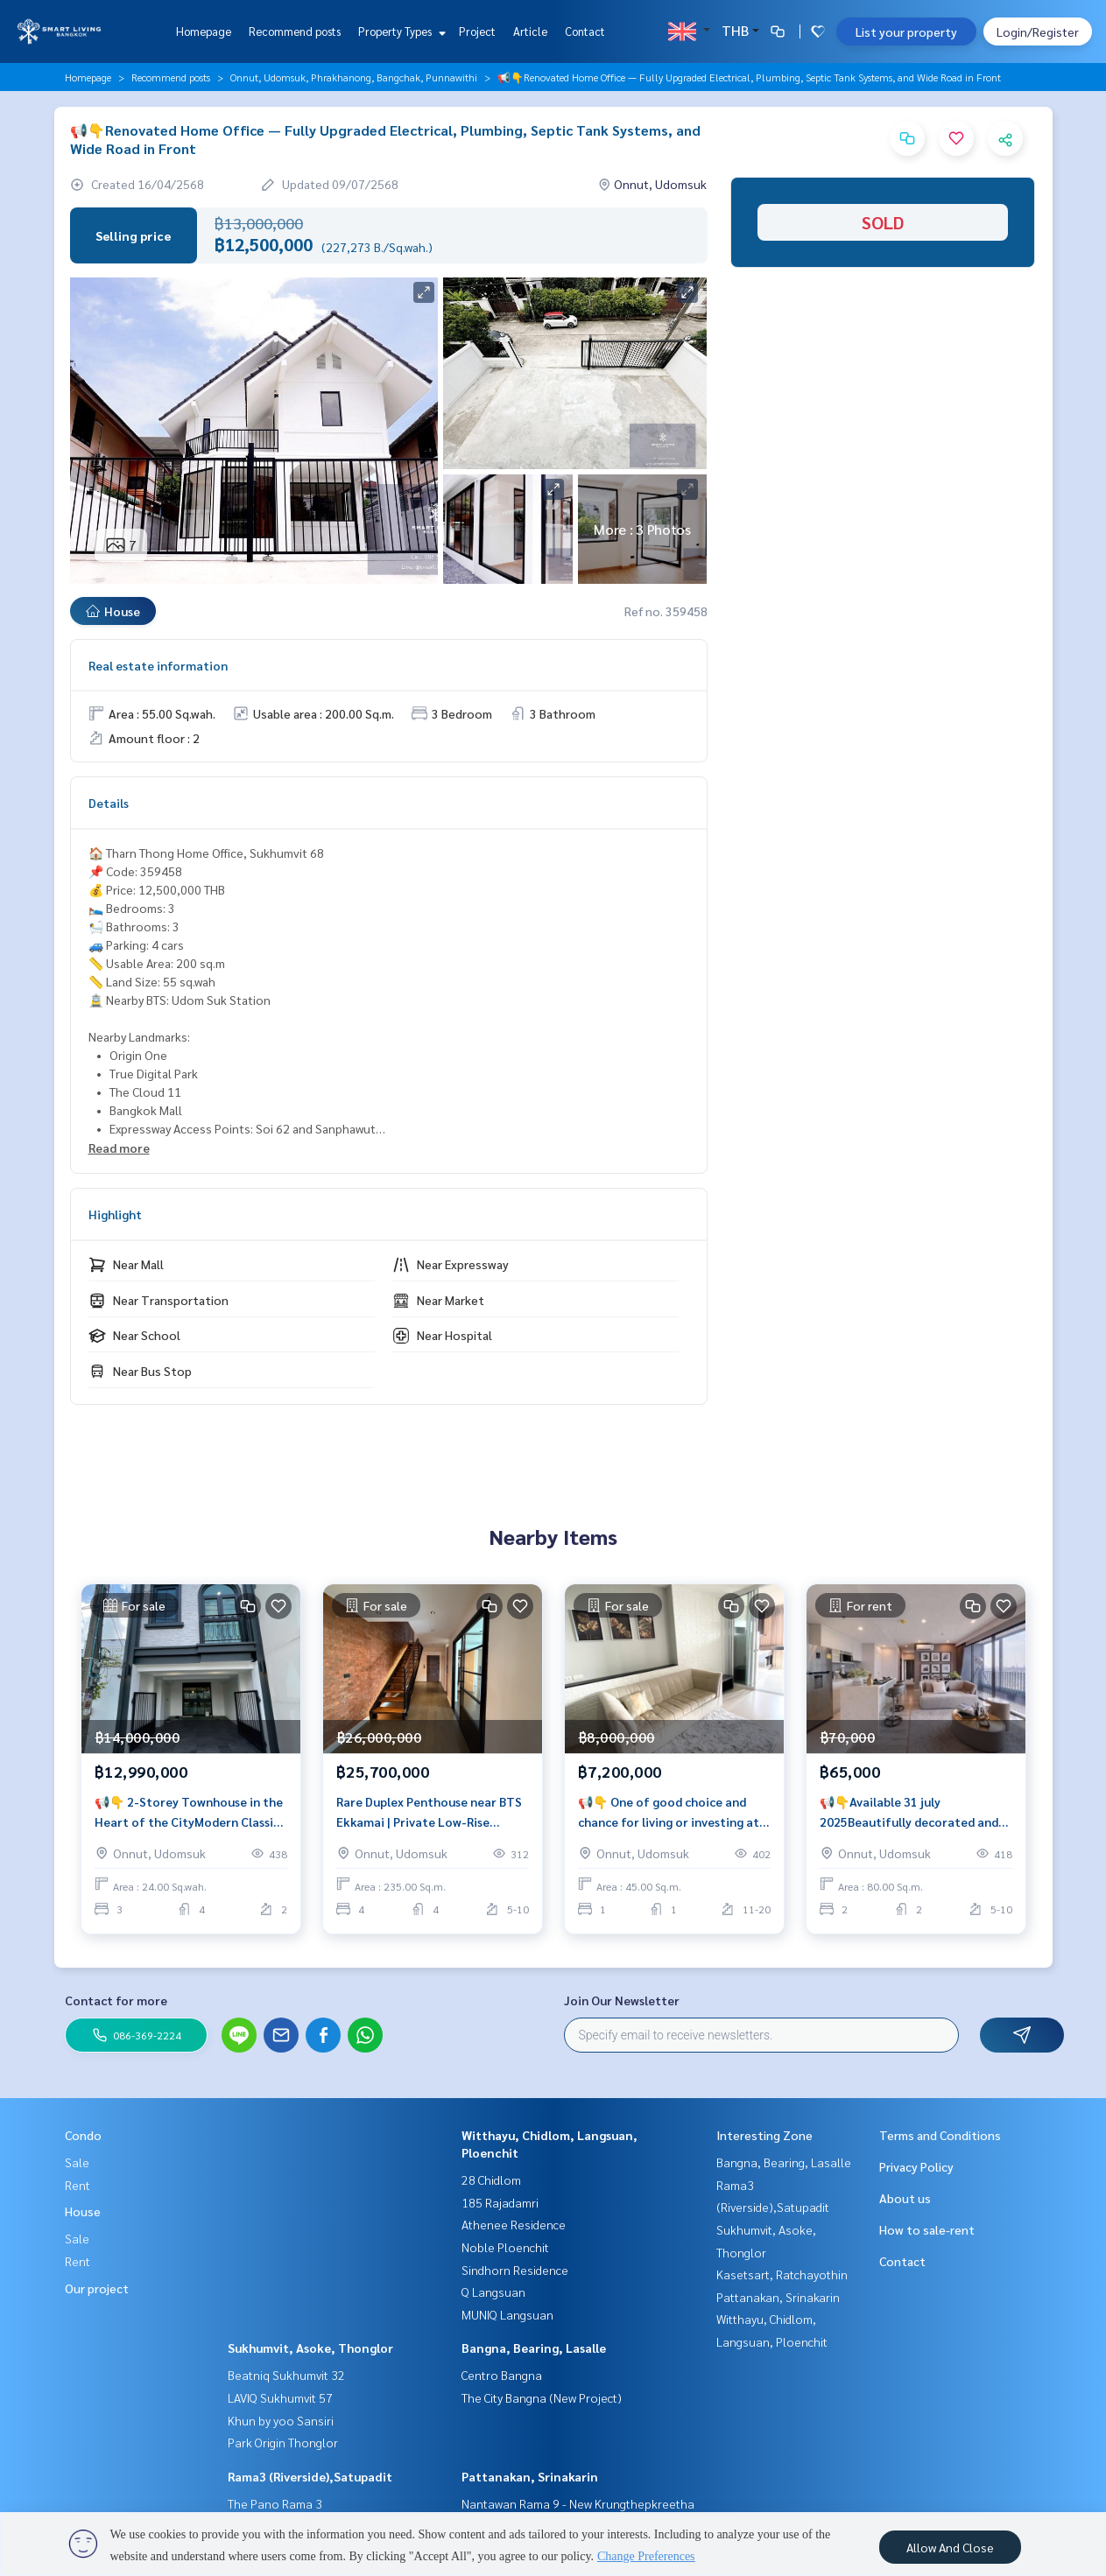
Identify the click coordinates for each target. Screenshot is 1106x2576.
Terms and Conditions (940, 2135)
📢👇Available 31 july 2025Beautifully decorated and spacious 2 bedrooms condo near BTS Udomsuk (913, 1812)
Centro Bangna (501, 2375)
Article (530, 31)
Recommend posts (295, 31)
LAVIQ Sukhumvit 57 (280, 2397)
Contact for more (116, 2000)
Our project (97, 2288)
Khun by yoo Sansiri (281, 2420)
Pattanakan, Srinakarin (529, 2476)
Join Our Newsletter (622, 2000)
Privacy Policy (916, 2166)
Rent (77, 2185)
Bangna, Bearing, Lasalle (533, 2347)
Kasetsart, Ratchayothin (782, 2274)
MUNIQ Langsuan (507, 2314)
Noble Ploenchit (505, 2247)
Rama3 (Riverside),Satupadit (310, 2476)
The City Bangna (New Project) (541, 2397)
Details (108, 803)
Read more (119, 1147)
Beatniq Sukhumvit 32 (286, 2375)
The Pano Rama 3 (275, 2503)
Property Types (399, 31)
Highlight (115, 1214)
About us (905, 2198)
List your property (906, 31)
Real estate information (158, 665)
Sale (77, 2162)
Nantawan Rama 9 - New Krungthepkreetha (577, 2503)
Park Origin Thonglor (283, 2442)
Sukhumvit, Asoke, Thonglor (310, 2347)
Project (477, 31)
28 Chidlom (491, 2179)
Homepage (203, 31)
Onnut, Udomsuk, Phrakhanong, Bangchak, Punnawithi (353, 77)
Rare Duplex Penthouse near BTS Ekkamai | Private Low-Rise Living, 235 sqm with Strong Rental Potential (429, 1812)
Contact (585, 31)
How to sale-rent (927, 2229)
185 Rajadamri (500, 2202)
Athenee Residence (513, 2224)
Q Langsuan (493, 2291)
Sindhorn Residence (514, 2270)
